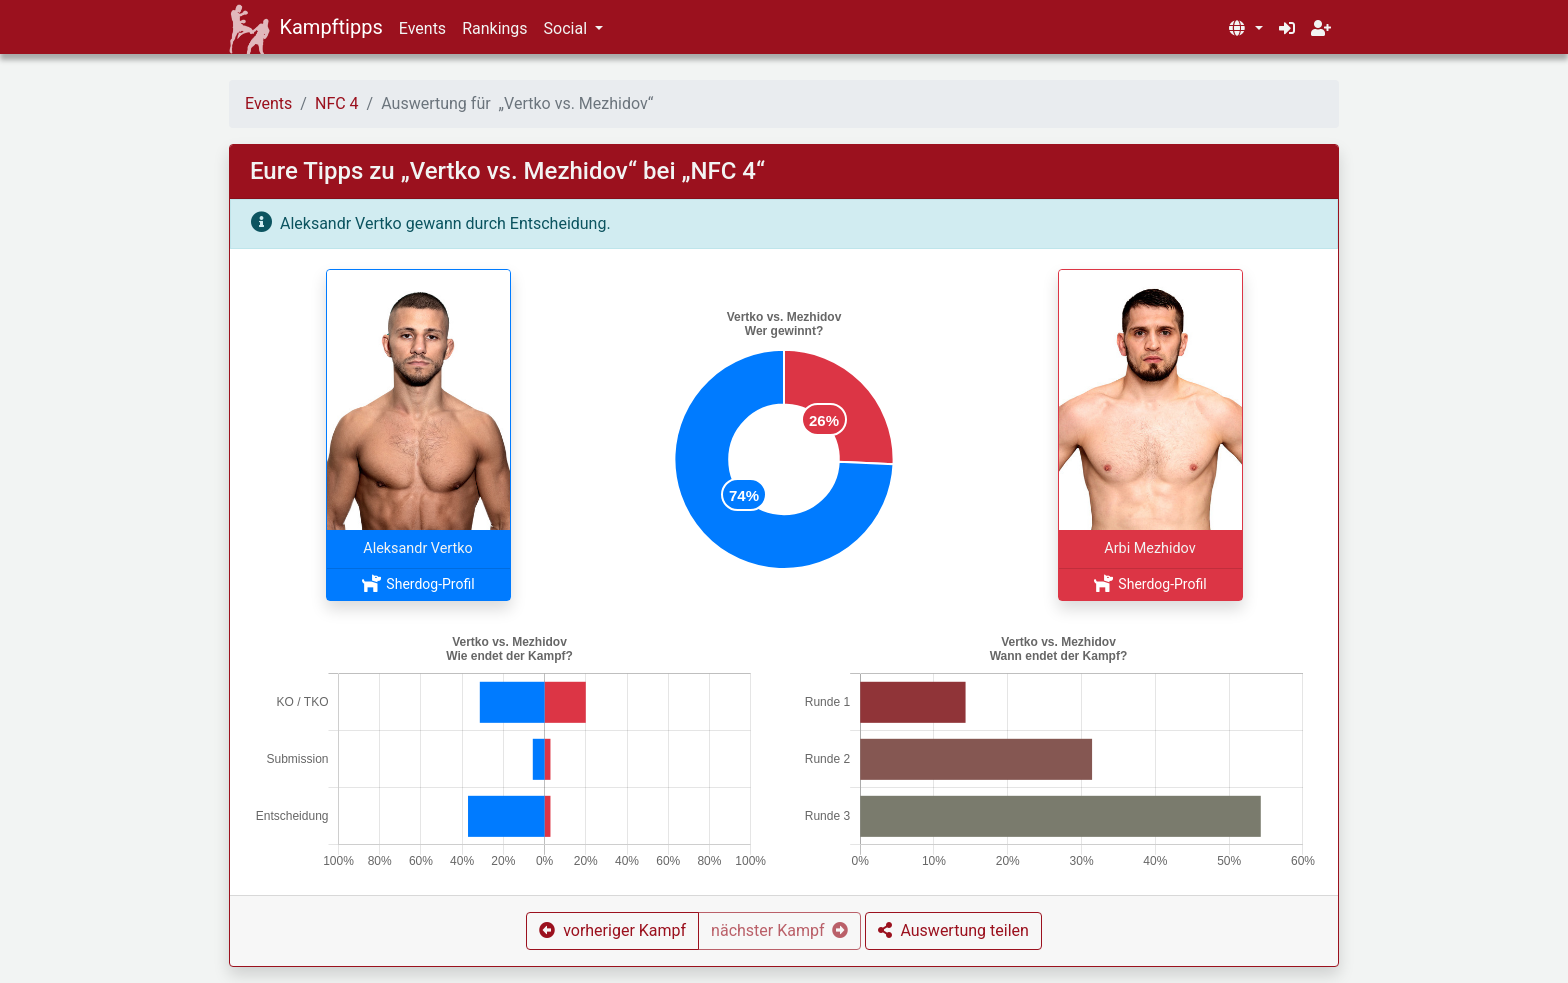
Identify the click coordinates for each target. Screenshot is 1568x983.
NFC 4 (337, 103)
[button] (1245, 29)
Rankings (494, 28)
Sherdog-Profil (417, 584)
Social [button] (567, 28)
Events (422, 28)
